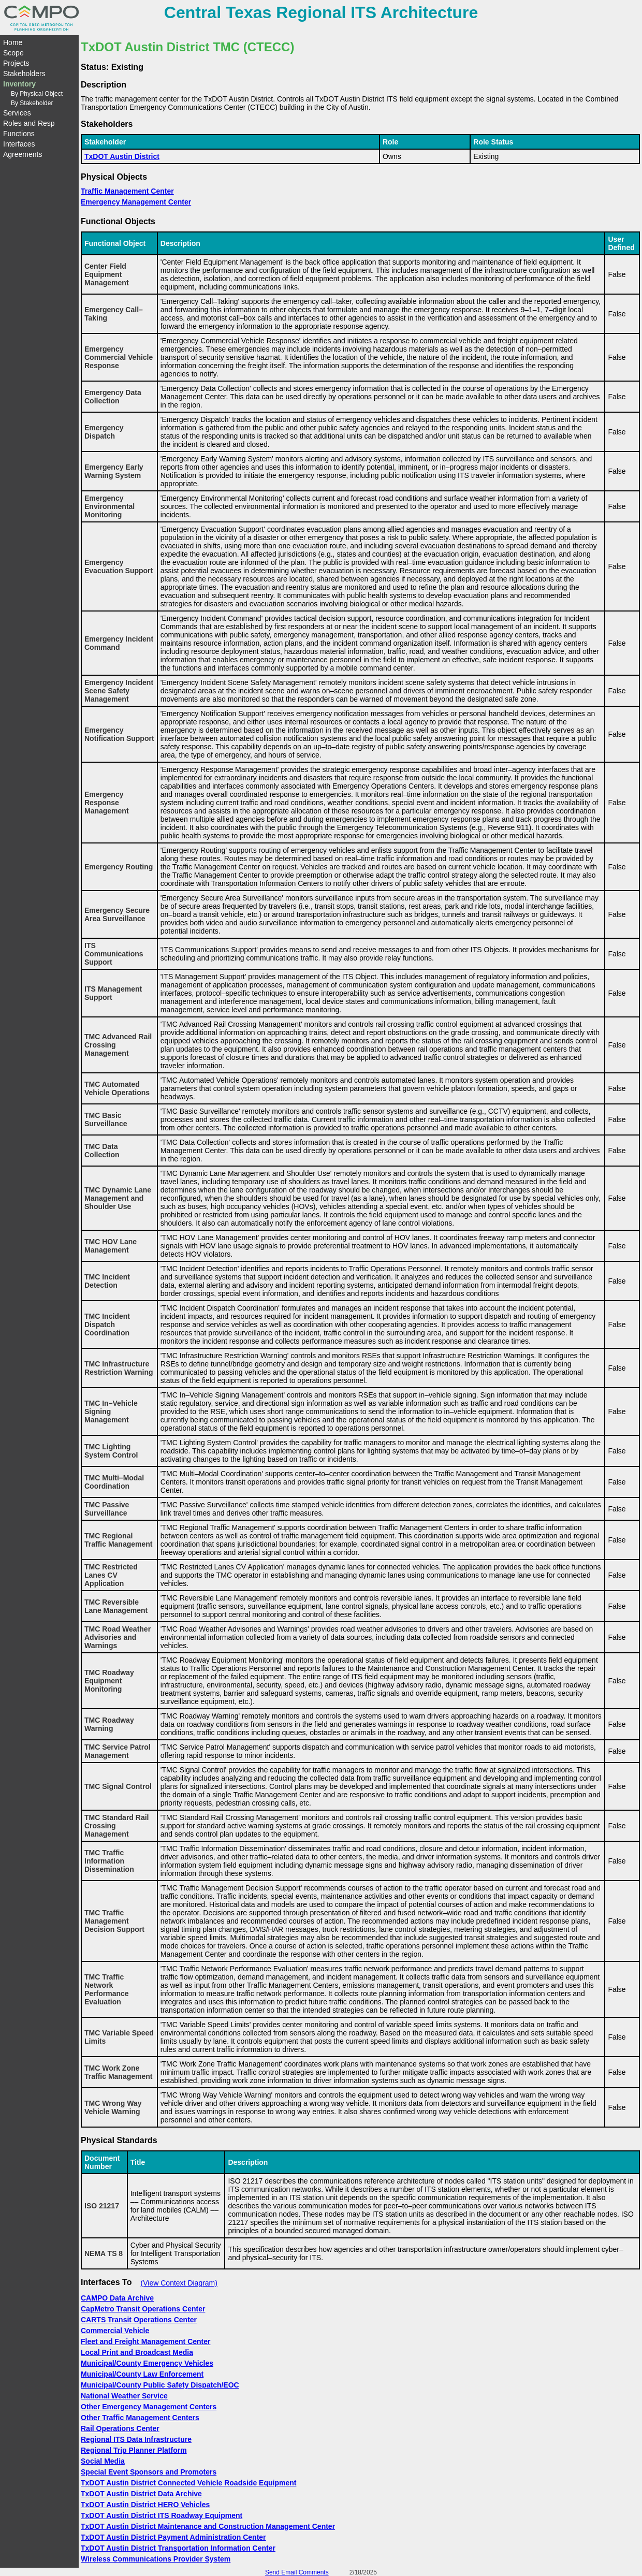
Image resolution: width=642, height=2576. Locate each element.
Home (12, 42)
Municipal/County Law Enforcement (142, 2374)
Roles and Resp (29, 123)
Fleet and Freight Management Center (145, 2341)
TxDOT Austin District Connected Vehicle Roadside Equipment (188, 2483)
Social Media (103, 2461)
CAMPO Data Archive (117, 2298)
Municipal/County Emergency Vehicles (147, 2363)
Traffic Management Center (127, 191)
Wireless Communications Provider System (155, 2559)
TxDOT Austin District (121, 156)
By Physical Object (37, 93)
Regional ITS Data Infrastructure (136, 2439)
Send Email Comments (297, 2572)
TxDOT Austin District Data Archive (141, 2494)
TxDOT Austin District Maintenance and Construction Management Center (208, 2526)
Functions (19, 133)
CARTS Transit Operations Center (139, 2320)
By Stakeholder (32, 103)
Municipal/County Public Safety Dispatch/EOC (160, 2385)
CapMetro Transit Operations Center (143, 2309)
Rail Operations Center (120, 2428)
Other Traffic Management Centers (140, 2417)
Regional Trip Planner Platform (134, 2450)
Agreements (22, 154)
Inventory (19, 84)
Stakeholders (24, 73)
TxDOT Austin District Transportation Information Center (178, 2548)
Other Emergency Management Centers (148, 2407)
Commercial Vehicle (115, 2330)
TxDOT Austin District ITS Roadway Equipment (161, 2515)
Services (17, 113)
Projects (16, 63)
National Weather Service (124, 2396)
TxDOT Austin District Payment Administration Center (173, 2537)
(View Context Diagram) (179, 2283)
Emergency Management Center (136, 202)
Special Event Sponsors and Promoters (148, 2472)
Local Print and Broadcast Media (137, 2352)
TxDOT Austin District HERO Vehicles (145, 2504)
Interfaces (19, 144)
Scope (13, 53)
